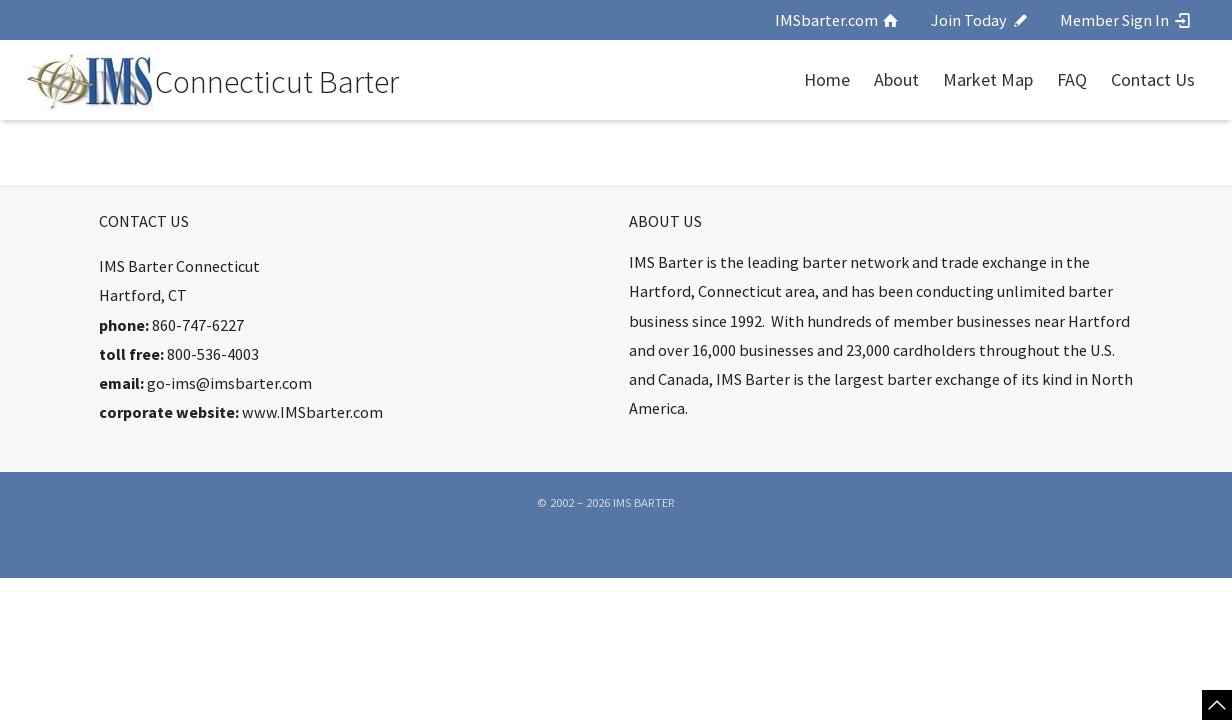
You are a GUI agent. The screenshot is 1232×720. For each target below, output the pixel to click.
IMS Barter (644, 502)
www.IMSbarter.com (312, 412)
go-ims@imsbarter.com (229, 383)
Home (827, 79)
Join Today (980, 20)
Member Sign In (1126, 20)
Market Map (988, 79)
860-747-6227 (198, 325)
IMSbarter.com (838, 20)
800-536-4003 (213, 354)
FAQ (1072, 79)
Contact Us (1153, 79)
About (896, 79)
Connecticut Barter (277, 82)
